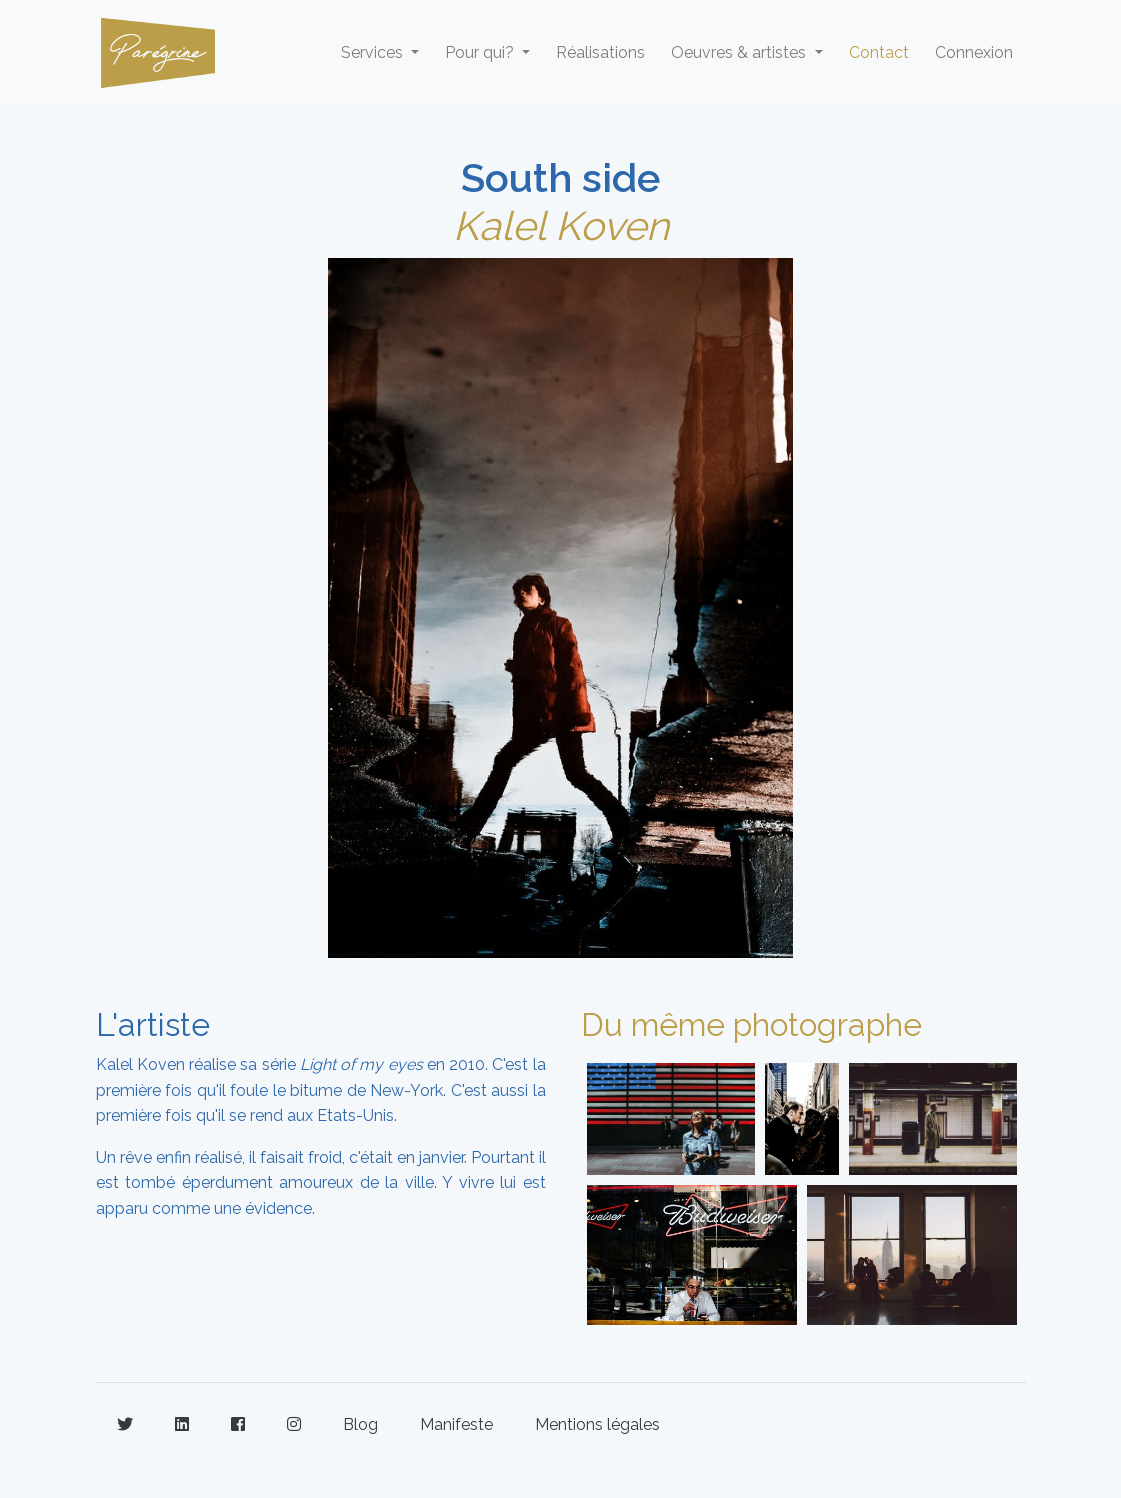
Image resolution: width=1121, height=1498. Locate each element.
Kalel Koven (561, 225)
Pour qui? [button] (481, 52)
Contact (879, 52)
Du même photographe (751, 1024)
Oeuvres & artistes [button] (740, 52)
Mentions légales (597, 1424)
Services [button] (374, 52)
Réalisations (600, 52)
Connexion (974, 52)
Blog (360, 1424)
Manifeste (456, 1424)
